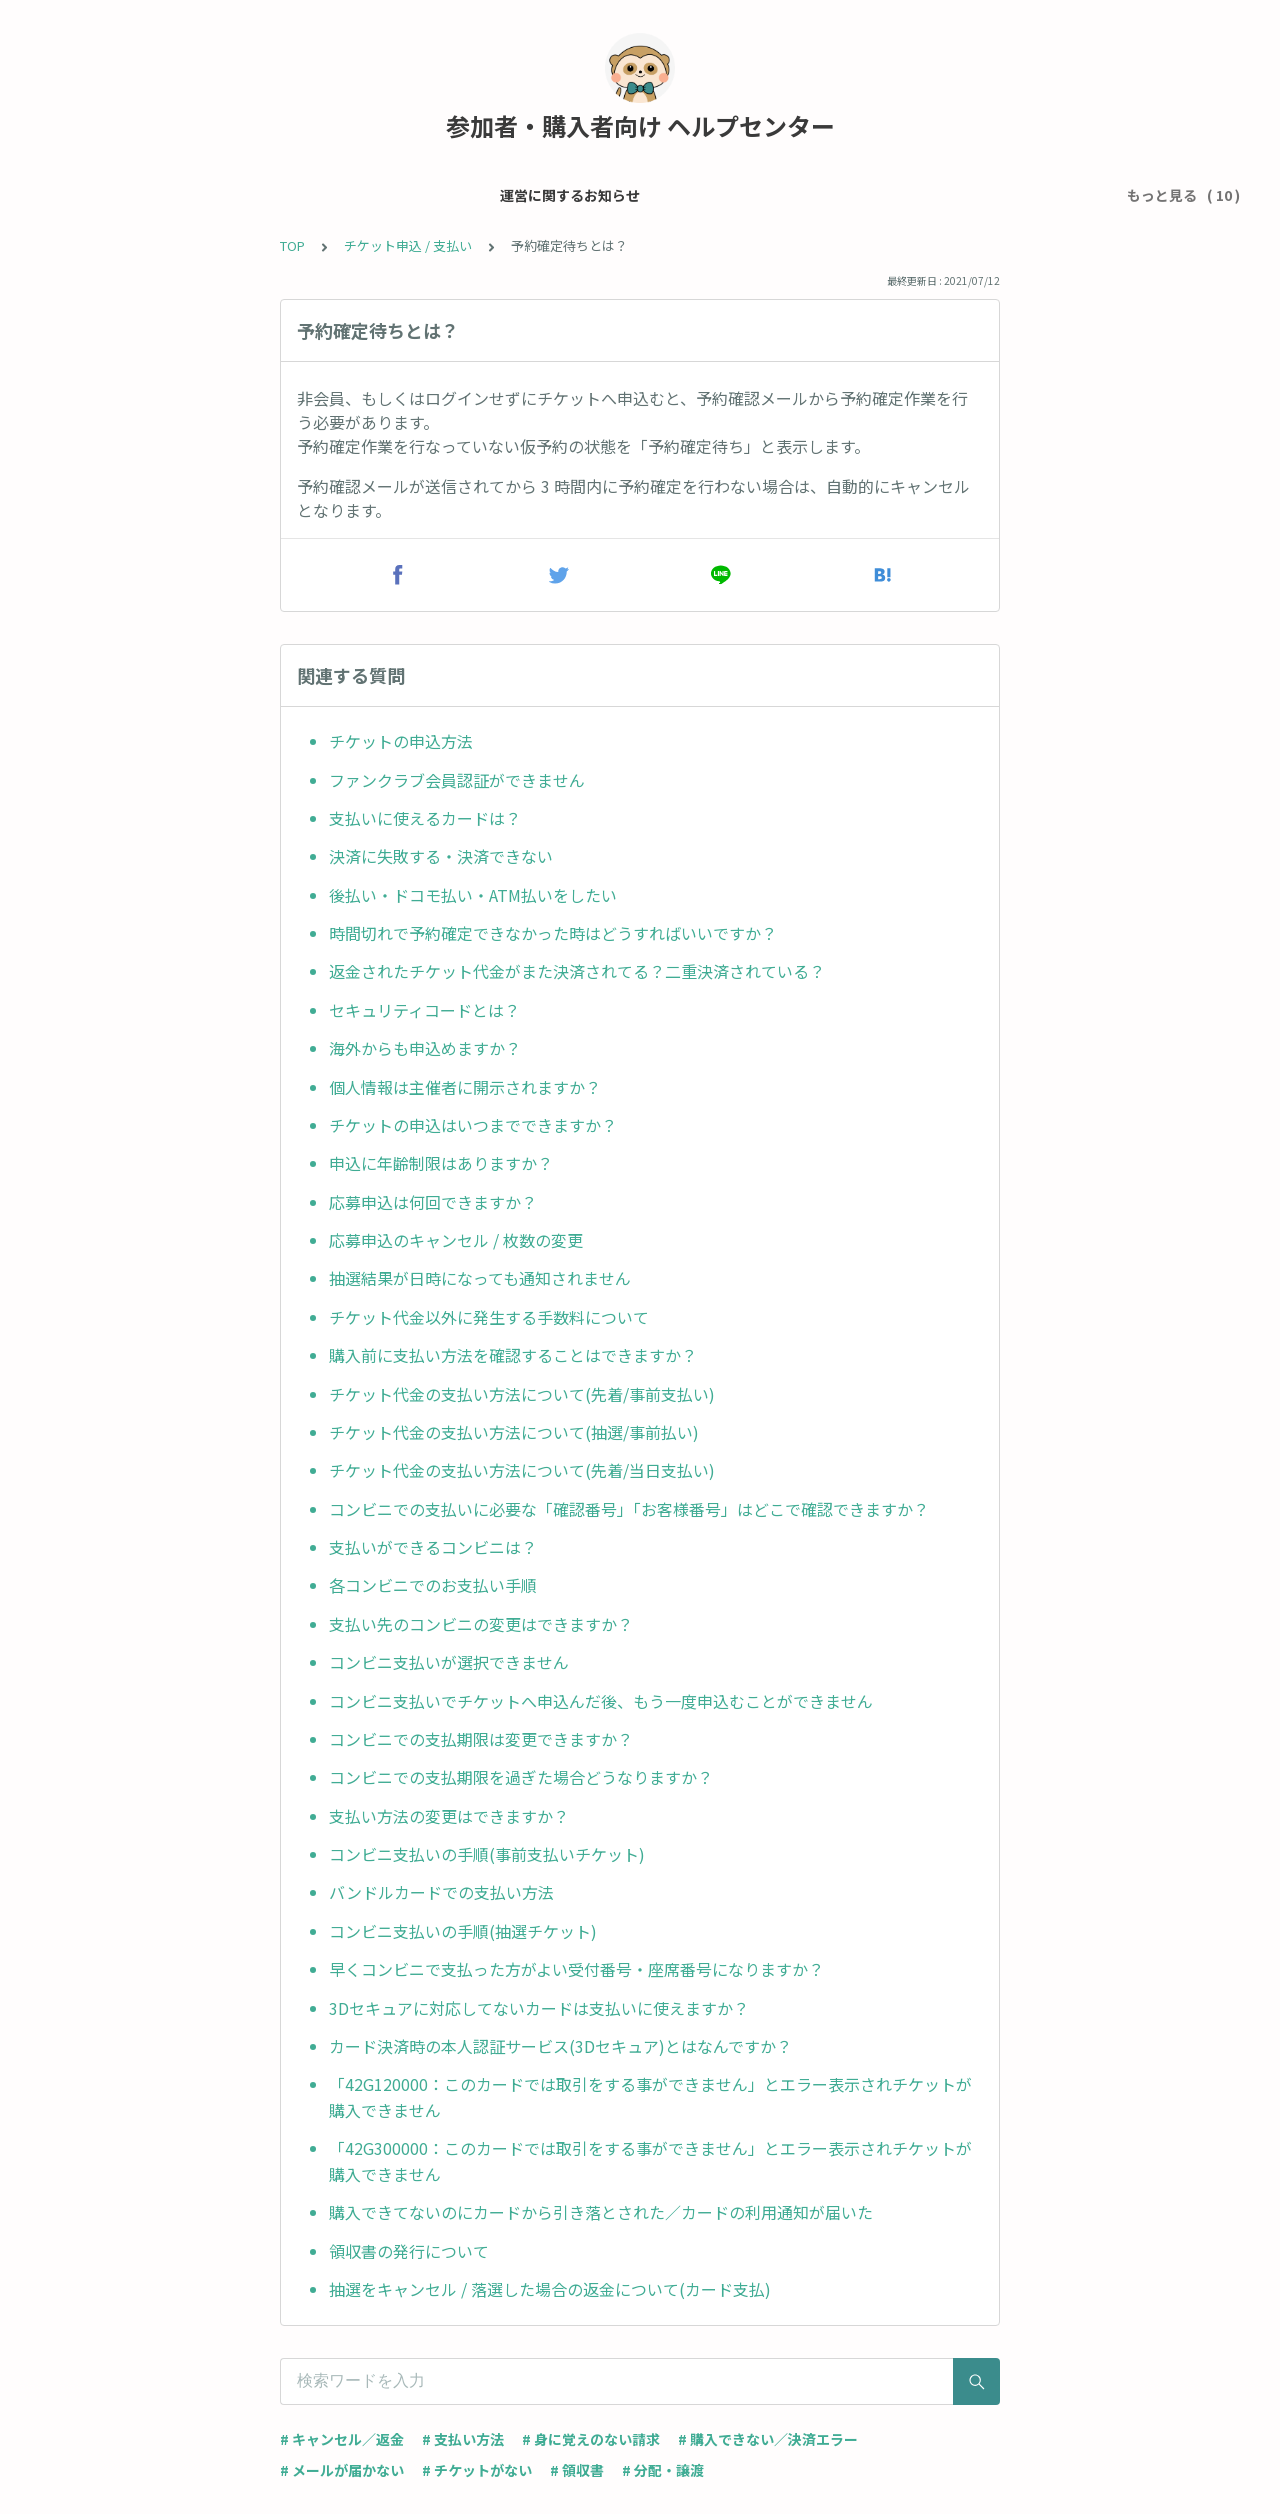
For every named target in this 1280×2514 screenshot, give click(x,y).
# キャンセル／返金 (342, 2439)
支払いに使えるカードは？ (425, 818)
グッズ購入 (957, 195)
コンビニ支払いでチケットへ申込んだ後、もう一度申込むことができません (601, 1701)
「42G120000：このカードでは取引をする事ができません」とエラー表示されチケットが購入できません (650, 2097)
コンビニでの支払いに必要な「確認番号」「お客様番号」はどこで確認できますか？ (629, 1509)
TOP (292, 245)
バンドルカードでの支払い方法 (441, 1892)
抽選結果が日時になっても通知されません (480, 1278)
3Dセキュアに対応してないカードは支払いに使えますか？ (539, 2008)
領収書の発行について (409, 2251)
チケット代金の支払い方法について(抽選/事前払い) (514, 1432)
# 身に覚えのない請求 (591, 2439)
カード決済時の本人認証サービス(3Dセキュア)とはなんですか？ (560, 2046)
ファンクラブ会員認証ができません (457, 780)
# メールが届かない (342, 2470)
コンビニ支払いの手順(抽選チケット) (463, 1931)
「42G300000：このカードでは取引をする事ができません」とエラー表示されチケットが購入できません (650, 2161)
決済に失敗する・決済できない (441, 856)
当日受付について (838, 195)
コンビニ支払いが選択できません (449, 1662)
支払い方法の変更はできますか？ (449, 1816)
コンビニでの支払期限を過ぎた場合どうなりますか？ (521, 1777)
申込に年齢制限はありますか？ (441, 1163)
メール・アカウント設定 (302, 195)
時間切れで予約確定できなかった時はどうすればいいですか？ (553, 933)
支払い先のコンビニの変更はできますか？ (481, 1624)
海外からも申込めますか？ (425, 1048)
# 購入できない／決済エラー (768, 2439)
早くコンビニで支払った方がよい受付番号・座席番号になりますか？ (576, 1969)
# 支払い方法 (463, 2439)
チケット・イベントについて (663, 195)
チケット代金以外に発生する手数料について (489, 1317)
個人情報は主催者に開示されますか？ (465, 1087)
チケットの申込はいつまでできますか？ (473, 1125)
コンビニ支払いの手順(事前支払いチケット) (487, 1854)
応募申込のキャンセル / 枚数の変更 (456, 1240)
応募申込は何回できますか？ (433, 1202)
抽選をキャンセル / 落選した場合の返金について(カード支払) (550, 2289)
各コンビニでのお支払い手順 (433, 1585)
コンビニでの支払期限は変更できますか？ (481, 1739)
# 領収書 (577, 2470)
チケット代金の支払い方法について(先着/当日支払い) (522, 1470)
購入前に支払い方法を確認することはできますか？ (513, 1355)
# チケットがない (477, 2470)
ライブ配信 (1055, 195)
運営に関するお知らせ (127, 195)
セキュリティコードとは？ (424, 1010)
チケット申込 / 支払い (475, 195)
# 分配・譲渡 (663, 2470)
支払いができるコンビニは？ (433, 1547)
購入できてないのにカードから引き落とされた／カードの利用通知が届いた (601, 2212)
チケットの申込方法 (401, 741)
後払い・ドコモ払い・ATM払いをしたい (473, 895)
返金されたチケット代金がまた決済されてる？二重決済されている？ (579, 971)
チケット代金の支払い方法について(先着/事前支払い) (522, 1394)
